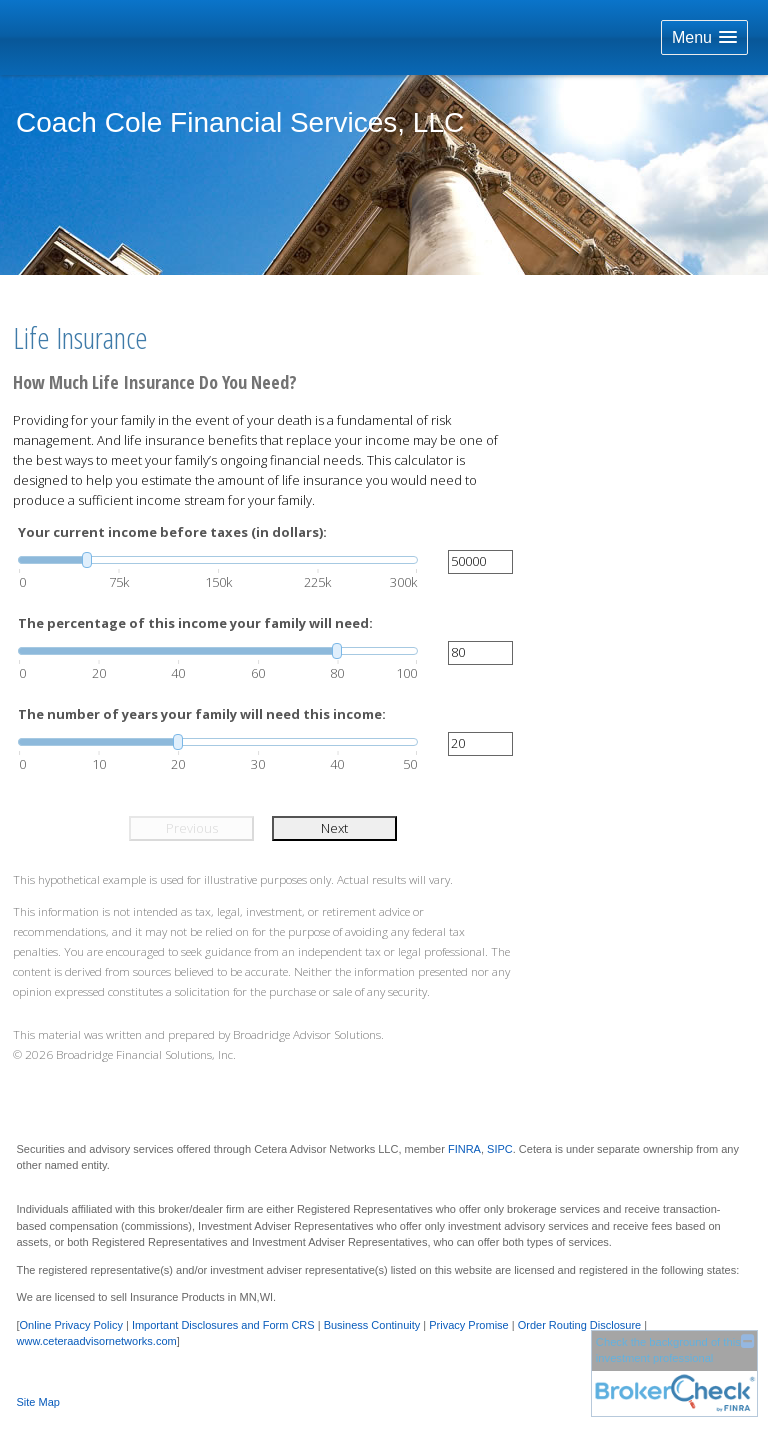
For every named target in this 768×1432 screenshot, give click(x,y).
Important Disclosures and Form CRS (223, 1325)
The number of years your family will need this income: (202, 714)
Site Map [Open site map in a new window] (38, 1402)
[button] (704, 37)
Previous (192, 828)
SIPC (500, 1149)
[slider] (218, 560)
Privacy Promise (468, 1325)
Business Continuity (372, 1325)
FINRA (464, 1149)
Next (334, 828)
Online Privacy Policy (71, 1325)
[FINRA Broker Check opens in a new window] (674, 1373)
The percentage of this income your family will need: (195, 623)
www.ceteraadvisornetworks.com (97, 1341)
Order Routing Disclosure (580, 1325)
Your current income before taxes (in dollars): (172, 532)
